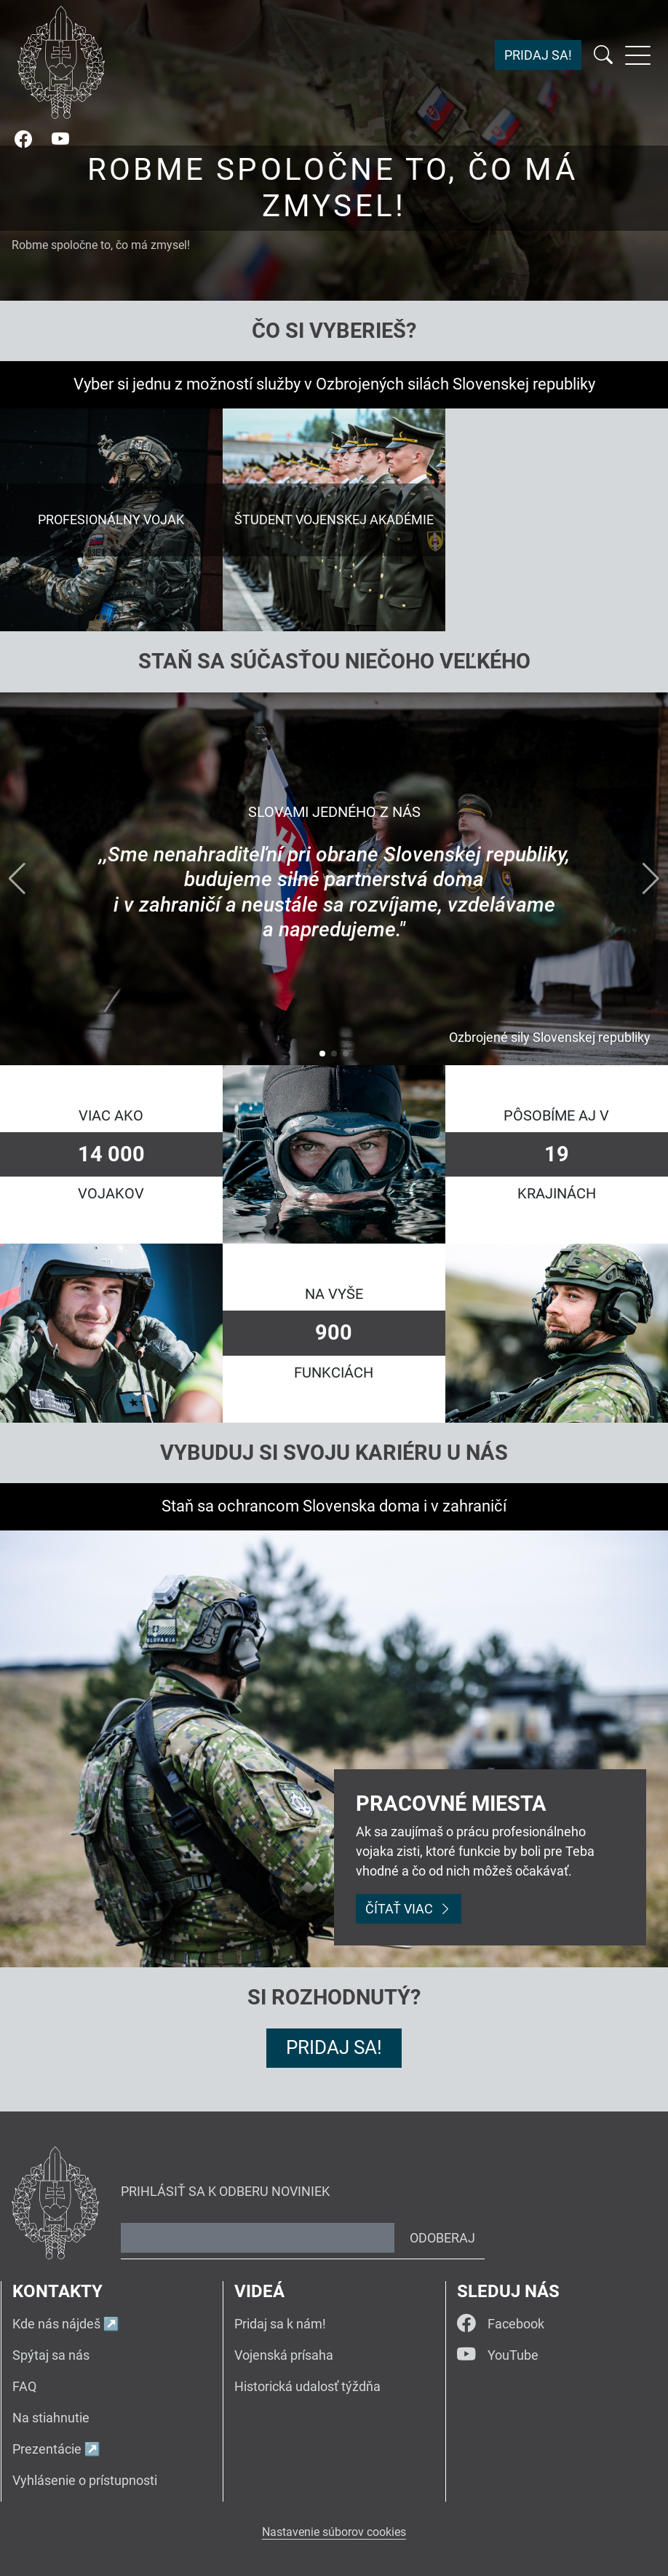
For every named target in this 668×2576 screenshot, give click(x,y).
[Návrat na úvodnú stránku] (61, 62)
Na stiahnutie (51, 2417)
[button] (322, 1053)
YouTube (497, 2354)
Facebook (500, 2323)
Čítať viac (408, 1908)
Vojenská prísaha (283, 2355)
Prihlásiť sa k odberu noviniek (225, 2191)
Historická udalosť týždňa (307, 2386)
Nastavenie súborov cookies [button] (334, 2532)
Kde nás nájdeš (56, 2323)
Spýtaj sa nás (51, 2355)
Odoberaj (442, 2237)
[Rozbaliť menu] (637, 55)
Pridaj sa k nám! (280, 2323)
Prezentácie (46, 2449)
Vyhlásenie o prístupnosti (84, 2480)
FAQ (24, 2386)
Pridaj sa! (538, 55)
